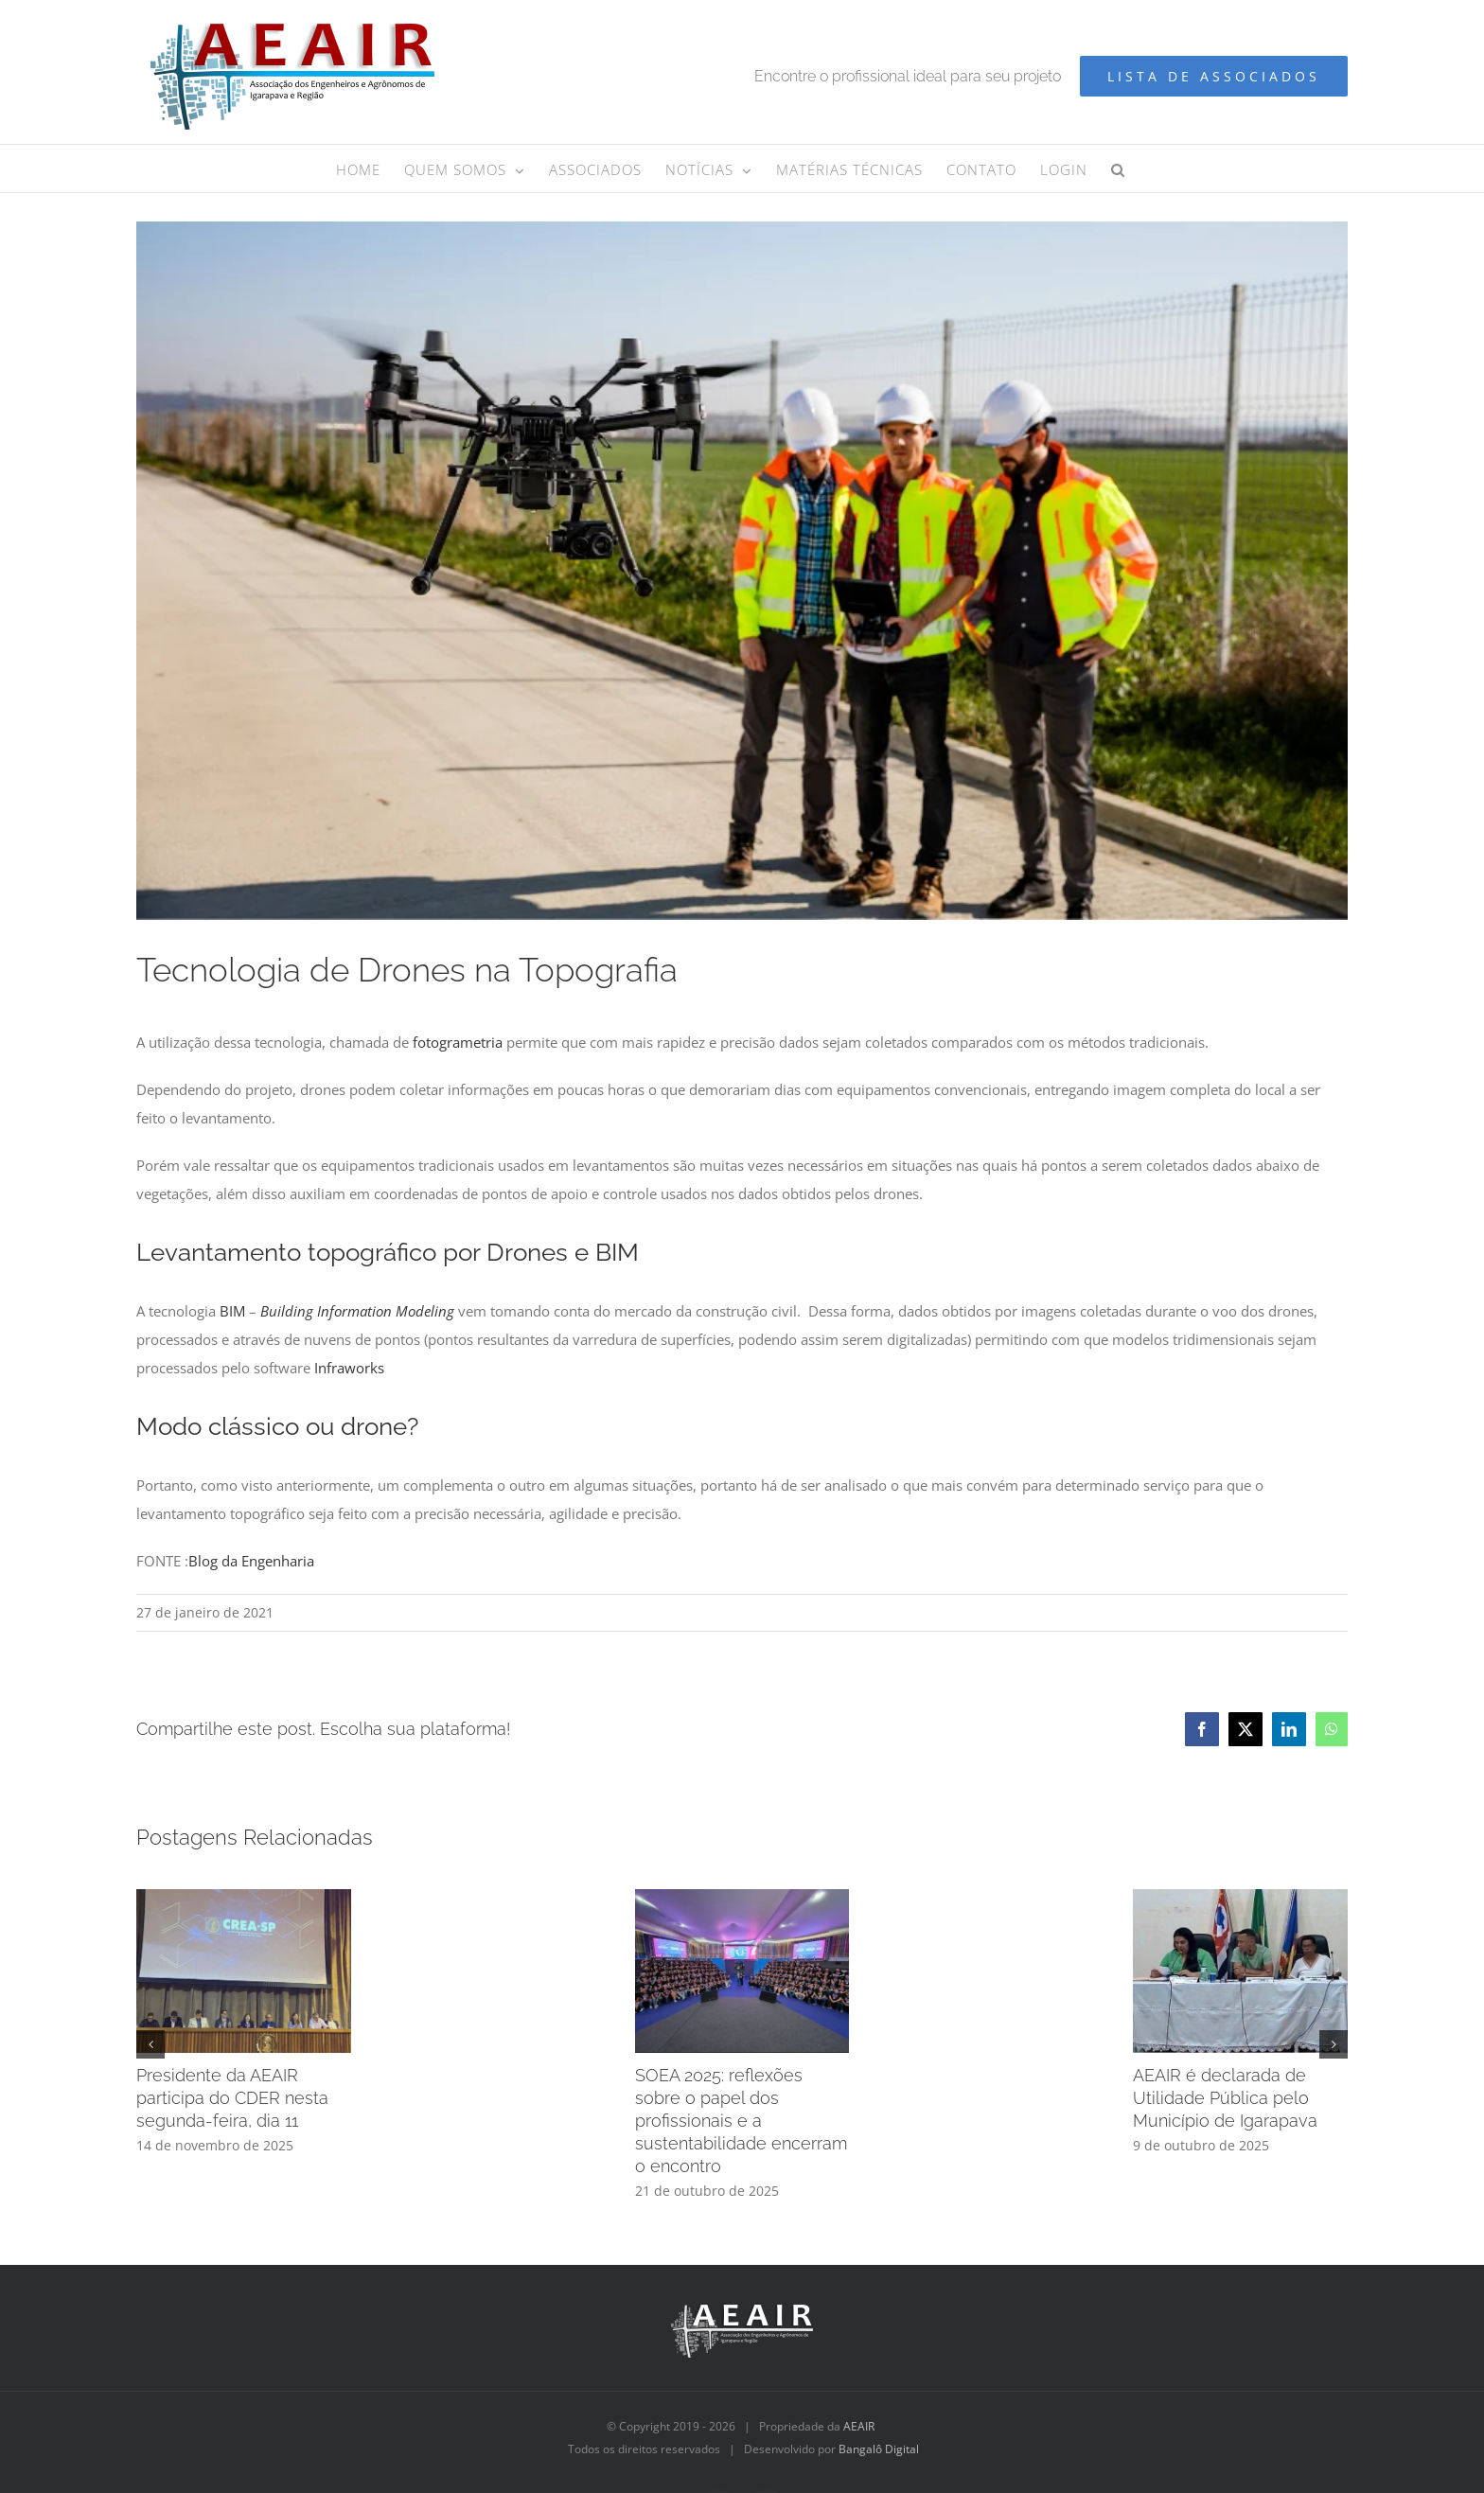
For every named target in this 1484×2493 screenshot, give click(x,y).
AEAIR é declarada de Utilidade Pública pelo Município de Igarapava (1225, 2098)
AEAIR (858, 2426)
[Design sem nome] (742, 570)
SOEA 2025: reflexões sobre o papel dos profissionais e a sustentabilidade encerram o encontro (741, 2120)
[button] (1118, 168)
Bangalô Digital (879, 2449)
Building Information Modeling (357, 1310)
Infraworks (349, 1367)
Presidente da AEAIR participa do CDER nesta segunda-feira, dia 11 (232, 2098)
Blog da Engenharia (251, 1560)
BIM (232, 1310)
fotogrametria (458, 1042)
